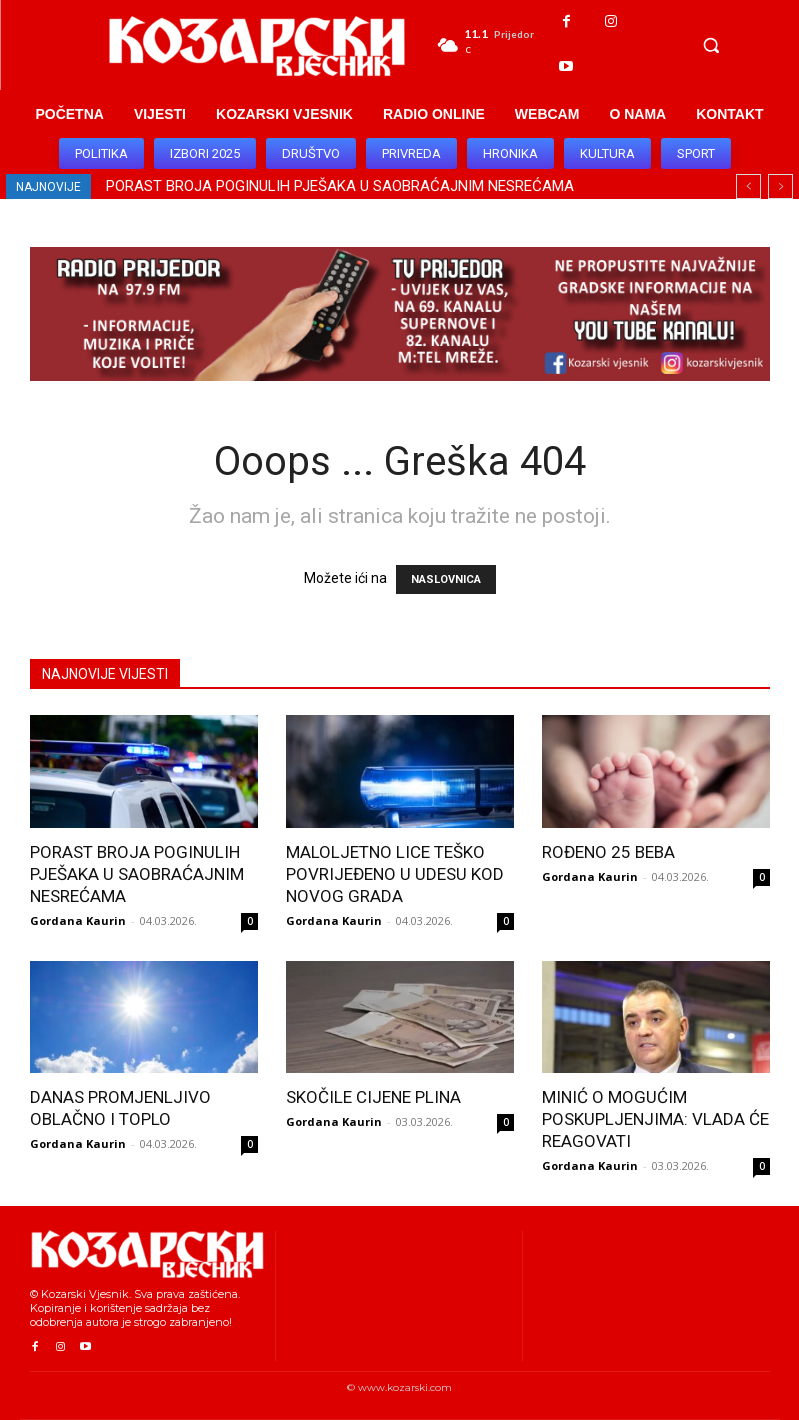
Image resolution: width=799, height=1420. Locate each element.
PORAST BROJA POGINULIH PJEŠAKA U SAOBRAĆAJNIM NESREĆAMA (340, 186)
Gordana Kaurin (78, 920)
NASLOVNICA (446, 579)
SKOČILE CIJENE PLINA (373, 1097)
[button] (711, 45)
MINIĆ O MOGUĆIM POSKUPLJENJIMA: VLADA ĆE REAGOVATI (655, 1119)
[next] (780, 186)
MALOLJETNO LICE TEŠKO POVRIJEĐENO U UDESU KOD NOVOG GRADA (395, 874)
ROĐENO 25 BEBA (608, 852)
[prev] (748, 186)
